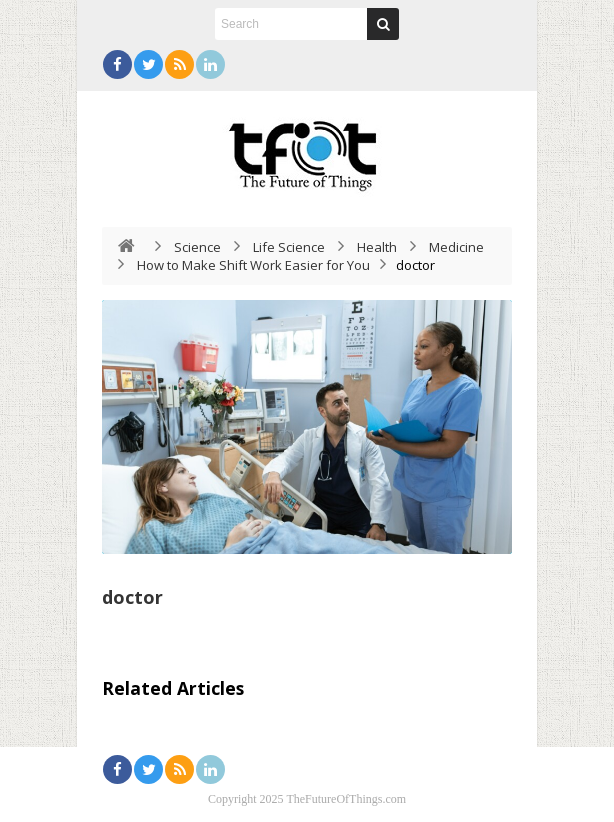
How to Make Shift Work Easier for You (253, 265)
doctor (132, 597)
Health (377, 247)
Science (197, 247)
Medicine (456, 247)
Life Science (289, 247)
